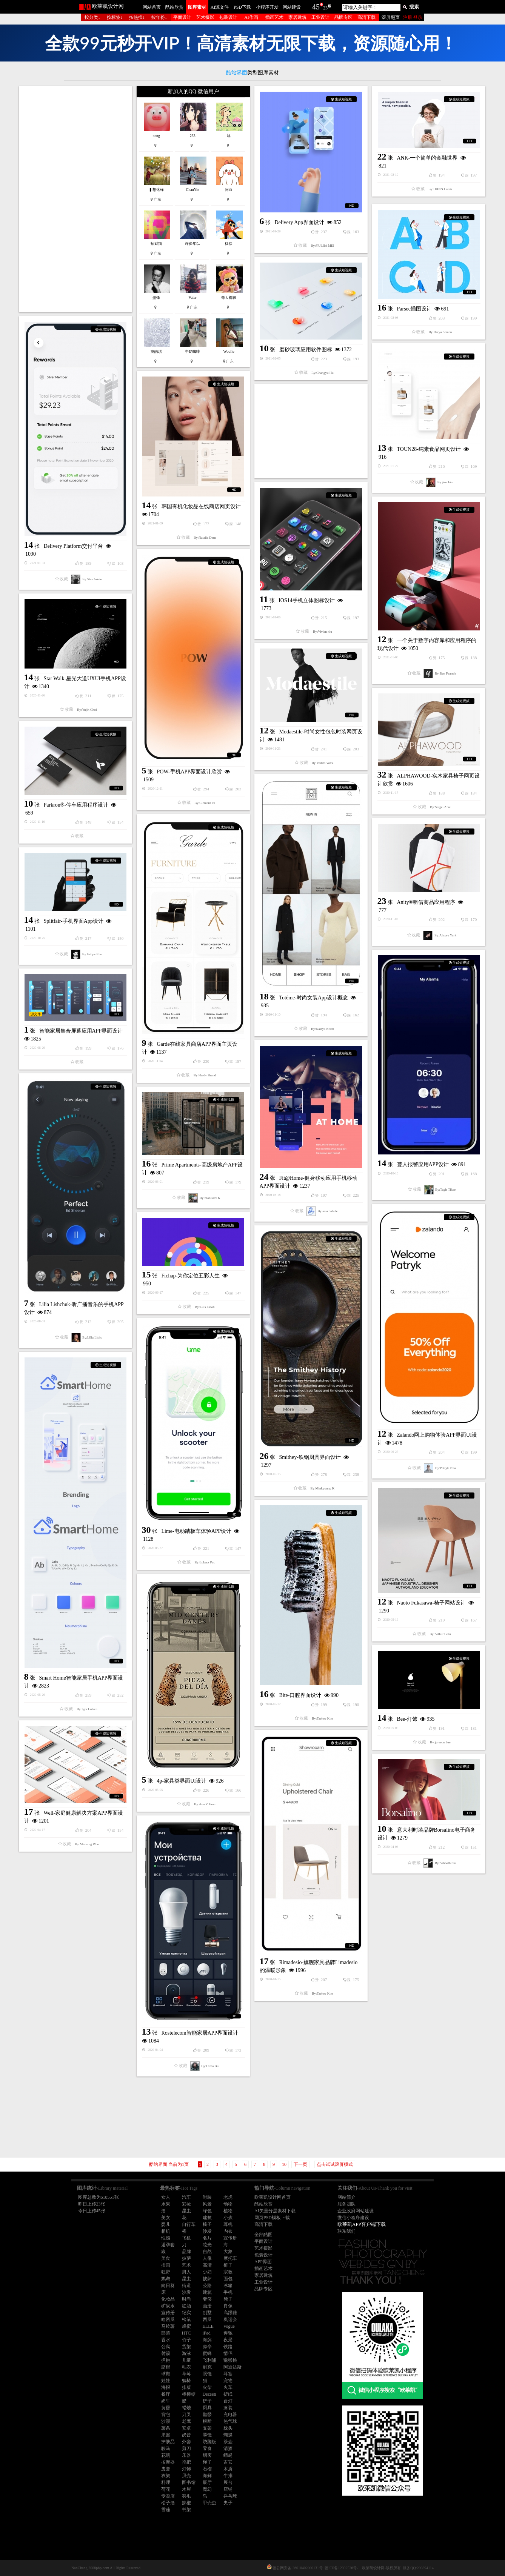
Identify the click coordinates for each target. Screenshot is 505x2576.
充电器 (230, 2414)
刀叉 (186, 2414)
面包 (227, 2278)
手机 (227, 2292)
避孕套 (168, 2244)
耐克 (207, 2367)
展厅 (207, 2482)
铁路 (227, 2346)
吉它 (227, 2462)
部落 (165, 2333)
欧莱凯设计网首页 (272, 2197)
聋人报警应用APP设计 (423, 1164)
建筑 (207, 2217)
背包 (165, 2414)
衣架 (165, 2475)
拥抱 (165, 2360)
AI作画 (251, 17)
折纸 (227, 2394)
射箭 (165, 2353)
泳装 (227, 2407)
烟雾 (207, 2455)
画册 (207, 2306)
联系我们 (346, 2231)
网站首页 (152, 7)
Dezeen (209, 2394)
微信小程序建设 (353, 2217)
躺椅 (186, 2380)
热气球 (230, 2421)
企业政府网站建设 (355, 2210)
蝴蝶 (227, 2435)
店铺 (227, 2489)
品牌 (186, 2251)
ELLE (208, 2326)
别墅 (207, 2312)
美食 (165, 2258)
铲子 (207, 2401)
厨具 (207, 2407)
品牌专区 (343, 17)
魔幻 (207, 2489)
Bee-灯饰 (407, 1719)
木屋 (186, 2489)
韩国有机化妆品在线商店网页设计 (201, 506)
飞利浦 (209, 2360)
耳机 (227, 2224)
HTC (186, 2333)
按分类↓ (92, 17)
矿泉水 (168, 2306)
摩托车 (230, 2258)
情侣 (227, 2353)
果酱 (165, 2435)
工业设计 (320, 17)
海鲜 (207, 2475)
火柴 (207, 2387)
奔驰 (227, 2333)
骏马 (165, 2448)
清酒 (227, 2448)
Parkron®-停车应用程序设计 (76, 805)
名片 (207, 2238)
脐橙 (165, 2367)
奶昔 (186, 2435)
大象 (227, 2251)
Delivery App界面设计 (300, 222)
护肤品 (168, 2441)
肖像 (227, 2306)
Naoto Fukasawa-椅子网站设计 (431, 1603)
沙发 (207, 2231)
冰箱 (227, 2285)
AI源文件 (220, 7)
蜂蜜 (186, 2326)
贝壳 (186, 2475)
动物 (227, 2204)
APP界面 (263, 2261)
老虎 (227, 2197)
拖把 (186, 2462)
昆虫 (186, 2210)
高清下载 (366, 17)
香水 (165, 2339)
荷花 (165, 2489)
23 (325, 8)
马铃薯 (168, 2326)
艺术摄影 (205, 17)
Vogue (229, 2326)
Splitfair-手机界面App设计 (73, 921)
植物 (227, 2210)
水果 (165, 2204)
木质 (227, 2468)
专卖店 (168, 2496)
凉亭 (207, 2346)
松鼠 (186, 2319)
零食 (207, 2448)
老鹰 (186, 2421)
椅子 (207, 2224)
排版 (186, 2387)
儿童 (186, 2360)
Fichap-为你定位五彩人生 (191, 1276)
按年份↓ (159, 17)
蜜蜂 (207, 2353)
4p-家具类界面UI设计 (181, 1781)
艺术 (186, 2265)
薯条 (165, 2428)
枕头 (227, 2428)
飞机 (186, 2238)
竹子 (186, 2339)
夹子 (227, 2502)
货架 (186, 2346)
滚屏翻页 (391, 17)
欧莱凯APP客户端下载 (361, 2224)
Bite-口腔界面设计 (300, 1695)
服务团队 (346, 2204)
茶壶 (227, 2441)
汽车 (186, 2197)
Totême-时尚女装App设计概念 (313, 998)
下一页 (300, 2164)
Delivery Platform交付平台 (73, 546)
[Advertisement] (75, 199)
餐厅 (165, 2394)
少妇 (207, 2272)
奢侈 (207, 2299)
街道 (186, 2285)
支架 (207, 2428)
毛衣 (186, 2367)
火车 (227, 2387)
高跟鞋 (230, 2312)
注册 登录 (412, 17)
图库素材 (197, 7)
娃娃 (165, 2380)
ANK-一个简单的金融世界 (427, 158)
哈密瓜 (168, 2319)
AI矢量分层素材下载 (275, 2210)
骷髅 (207, 2414)
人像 (207, 2258)
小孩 (227, 2217)
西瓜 (207, 2319)
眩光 (207, 2244)
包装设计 (228, 17)
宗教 (227, 2272)
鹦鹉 (165, 2278)
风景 (207, 2204)
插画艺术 (274, 17)
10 (284, 2164)
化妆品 (168, 2299)
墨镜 (207, 2435)
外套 (186, 2441)
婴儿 (165, 2224)
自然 (207, 2251)
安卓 (186, 2428)
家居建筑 (297, 17)
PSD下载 (242, 7)
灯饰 (186, 2468)
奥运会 (230, 2319)
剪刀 (186, 2448)
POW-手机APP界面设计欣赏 (189, 772)
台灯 (227, 2401)
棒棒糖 (189, 2394)
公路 (207, 2285)
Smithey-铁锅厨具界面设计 (310, 1457)
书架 (186, 2509)
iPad (207, 2333)
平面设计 (182, 17)
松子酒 (168, 2502)
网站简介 (346, 2197)
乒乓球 (230, 2496)
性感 (165, 2238)
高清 (207, 2265)
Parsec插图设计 (414, 309)
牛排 (227, 2475)
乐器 (186, 2455)
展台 (227, 2482)
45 (316, 7)
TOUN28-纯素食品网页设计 (429, 449)
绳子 (207, 2462)
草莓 (186, 2373)
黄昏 (165, 2407)
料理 (165, 2482)
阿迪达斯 (232, 2367)
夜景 (227, 2339)
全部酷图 (263, 2234)
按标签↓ (115, 17)
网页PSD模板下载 (272, 2217)
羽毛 (186, 2496)
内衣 (227, 2231)
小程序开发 (267, 7)
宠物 (227, 2380)
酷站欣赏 (174, 7)
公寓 (165, 2346)
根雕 (207, 2421)
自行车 (189, 2224)
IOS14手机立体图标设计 (307, 600)
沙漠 (165, 2421)
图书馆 (189, 2482)
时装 (207, 2197)
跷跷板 (209, 2441)
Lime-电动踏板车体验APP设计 (197, 1531)
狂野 (165, 2272)
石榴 (207, 2468)
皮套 (165, 2468)
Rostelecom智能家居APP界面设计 (200, 2033)
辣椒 (186, 2502)
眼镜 (207, 2373)
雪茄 (165, 2509)
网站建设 (292, 7)
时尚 (186, 2299)
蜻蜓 (227, 2455)
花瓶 (165, 2455)
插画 (165, 2265)
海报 (165, 2387)
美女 (165, 2217)
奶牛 (165, 2401)
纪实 (186, 2312)
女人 (165, 2197)
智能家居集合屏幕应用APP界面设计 (81, 1031)
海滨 (207, 2339)
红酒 (186, 2306)
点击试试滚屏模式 (335, 2164)
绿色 (207, 2210)
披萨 (186, 2258)
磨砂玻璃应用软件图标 (305, 349)
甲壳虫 (209, 2502)
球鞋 (165, 2373)
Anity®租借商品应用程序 (426, 902)
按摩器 (168, 2462)
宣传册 (230, 2238)
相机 (165, 2231)
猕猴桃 (230, 2360)
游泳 (186, 2353)
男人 (186, 2272)
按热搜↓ (137, 17)
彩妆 (186, 2204)
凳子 (227, 2299)
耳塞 (227, 2373)
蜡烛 (186, 2407)
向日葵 (168, 2285)
